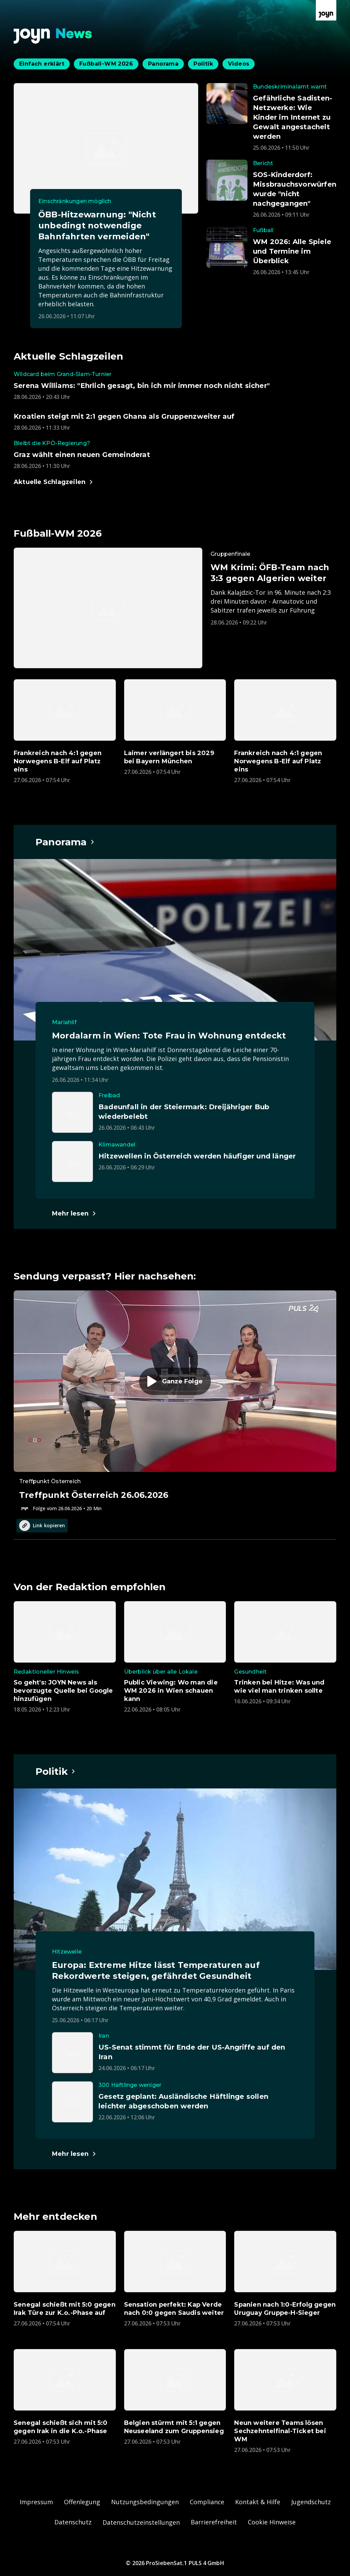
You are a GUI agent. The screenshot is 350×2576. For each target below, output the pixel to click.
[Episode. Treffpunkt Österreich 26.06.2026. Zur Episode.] (175, 1401)
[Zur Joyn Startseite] (326, 10)
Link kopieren (42, 1525)
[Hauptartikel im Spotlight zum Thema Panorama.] (65, 842)
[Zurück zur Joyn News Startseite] (53, 36)
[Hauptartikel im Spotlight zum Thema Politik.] (56, 1771)
